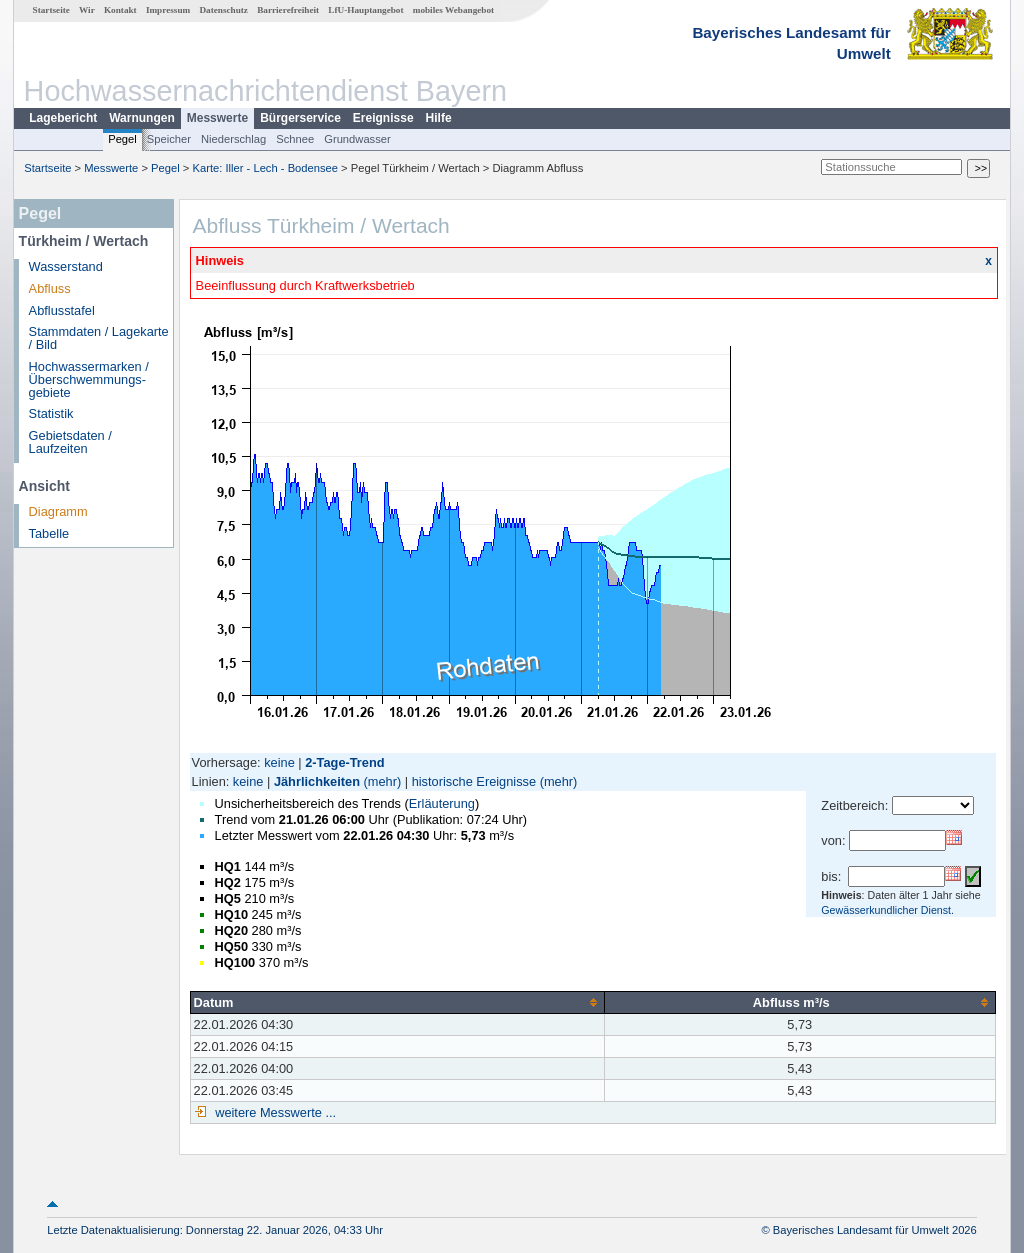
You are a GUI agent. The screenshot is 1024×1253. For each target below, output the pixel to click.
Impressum (168, 10)
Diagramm (58, 511)
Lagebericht (63, 118)
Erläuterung (442, 803)
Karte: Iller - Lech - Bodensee (266, 168)
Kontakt (120, 10)
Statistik (51, 413)
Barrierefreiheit (288, 10)
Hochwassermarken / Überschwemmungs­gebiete (89, 379)
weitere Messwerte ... (274, 1112)
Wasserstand (66, 266)
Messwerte (217, 118)
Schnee (295, 139)
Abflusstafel (62, 310)
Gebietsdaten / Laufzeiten (70, 442)
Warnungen (142, 118)
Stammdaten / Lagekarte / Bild (99, 338)
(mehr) (383, 781)
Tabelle (49, 533)
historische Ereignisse (474, 781)
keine (279, 762)
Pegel (122, 139)
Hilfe (439, 118)
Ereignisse (383, 118)
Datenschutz (223, 10)
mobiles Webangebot (453, 10)
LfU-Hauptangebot (365, 10)
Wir (87, 10)
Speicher (169, 139)
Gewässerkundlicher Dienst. (887, 910)
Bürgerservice (300, 118)
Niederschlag (233, 139)
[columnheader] (397, 1002)
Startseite (51, 10)
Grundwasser (357, 139)
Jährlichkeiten (317, 781)
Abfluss (50, 288)
